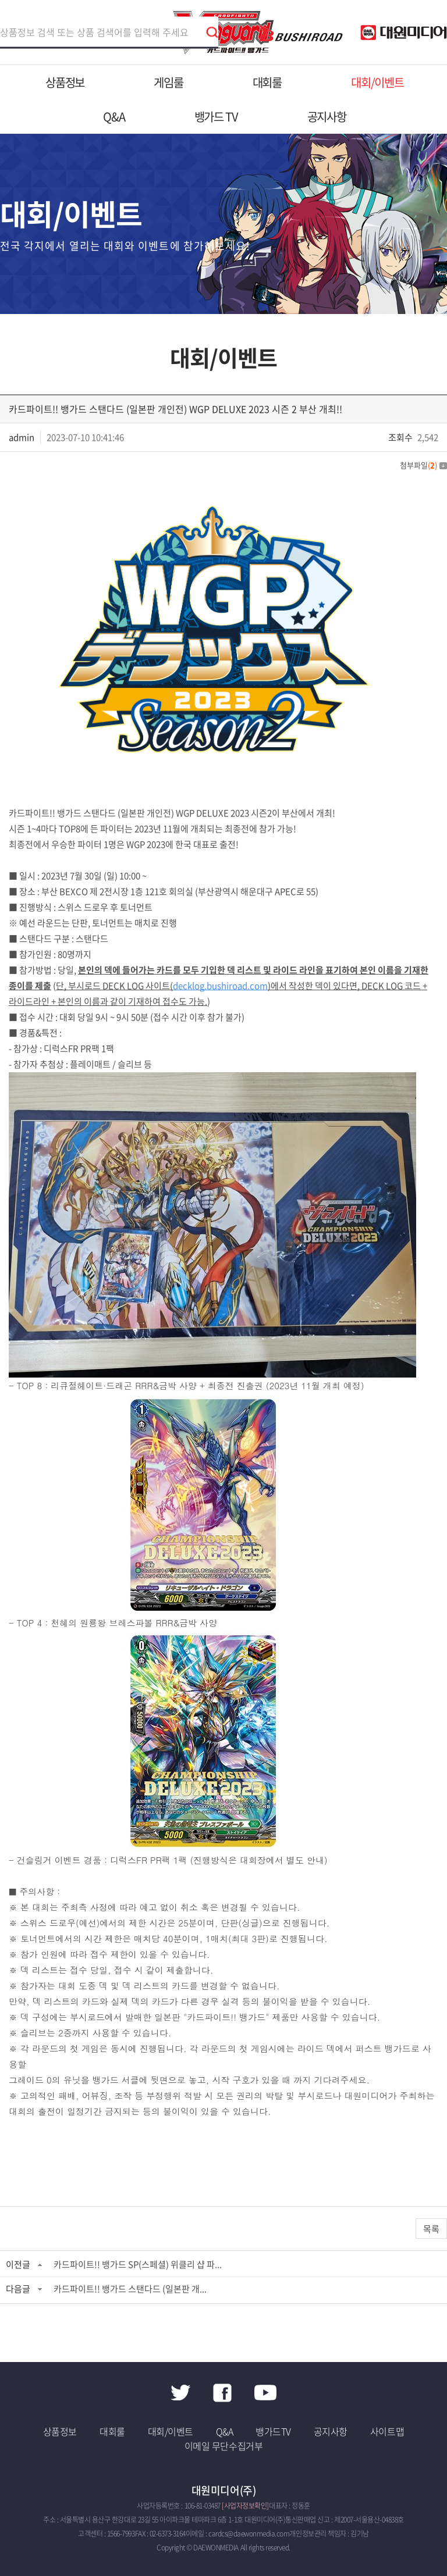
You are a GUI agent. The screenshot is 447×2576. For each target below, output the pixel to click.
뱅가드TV (273, 2431)
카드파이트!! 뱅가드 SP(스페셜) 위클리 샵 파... (138, 2264)
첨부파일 (423, 464)
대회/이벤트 (377, 82)
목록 (431, 2228)
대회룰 (267, 82)
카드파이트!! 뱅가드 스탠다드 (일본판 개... (130, 2288)
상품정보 (64, 82)
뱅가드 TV (216, 116)
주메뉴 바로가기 (0, 0)
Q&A (114, 116)
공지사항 (326, 116)
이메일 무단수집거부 (223, 2445)
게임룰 (168, 82)
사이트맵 (387, 2431)
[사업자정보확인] (245, 2505)
